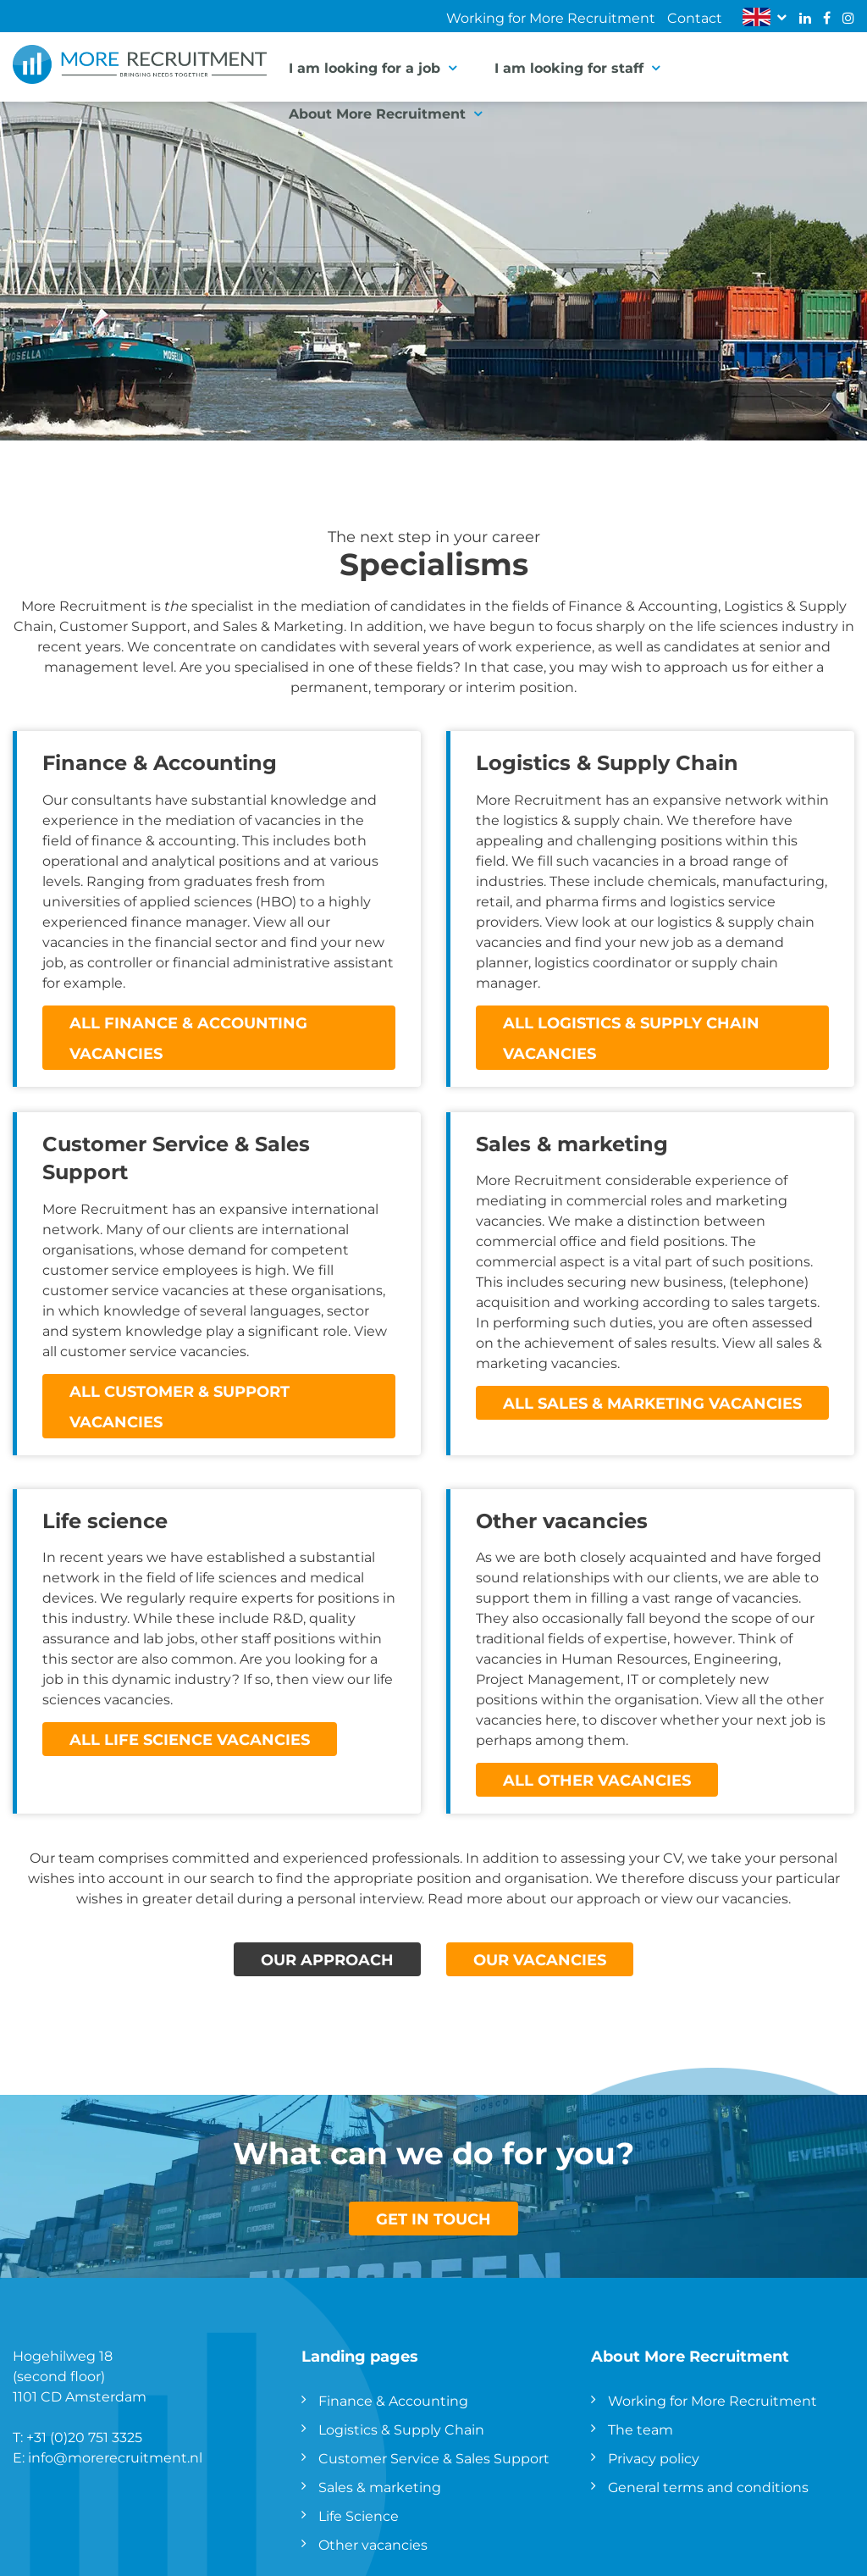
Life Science (358, 2515)
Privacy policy (653, 2458)
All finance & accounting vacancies (188, 1037)
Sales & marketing (379, 2487)
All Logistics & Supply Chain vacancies (631, 1037)
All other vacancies (597, 1780)
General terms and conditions (708, 2487)
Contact (694, 17)
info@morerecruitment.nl (115, 2457)
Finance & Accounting (393, 2400)
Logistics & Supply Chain (401, 2429)
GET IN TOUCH (433, 2218)
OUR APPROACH (327, 1959)
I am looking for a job (364, 67)
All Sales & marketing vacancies (652, 1403)
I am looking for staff (568, 67)
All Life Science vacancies (189, 1739)
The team (640, 2429)
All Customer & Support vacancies (179, 1406)
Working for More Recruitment (550, 17)
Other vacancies (373, 2544)
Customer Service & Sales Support (433, 2458)
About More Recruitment (377, 113)
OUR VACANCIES (539, 1959)
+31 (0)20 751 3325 (84, 2437)
